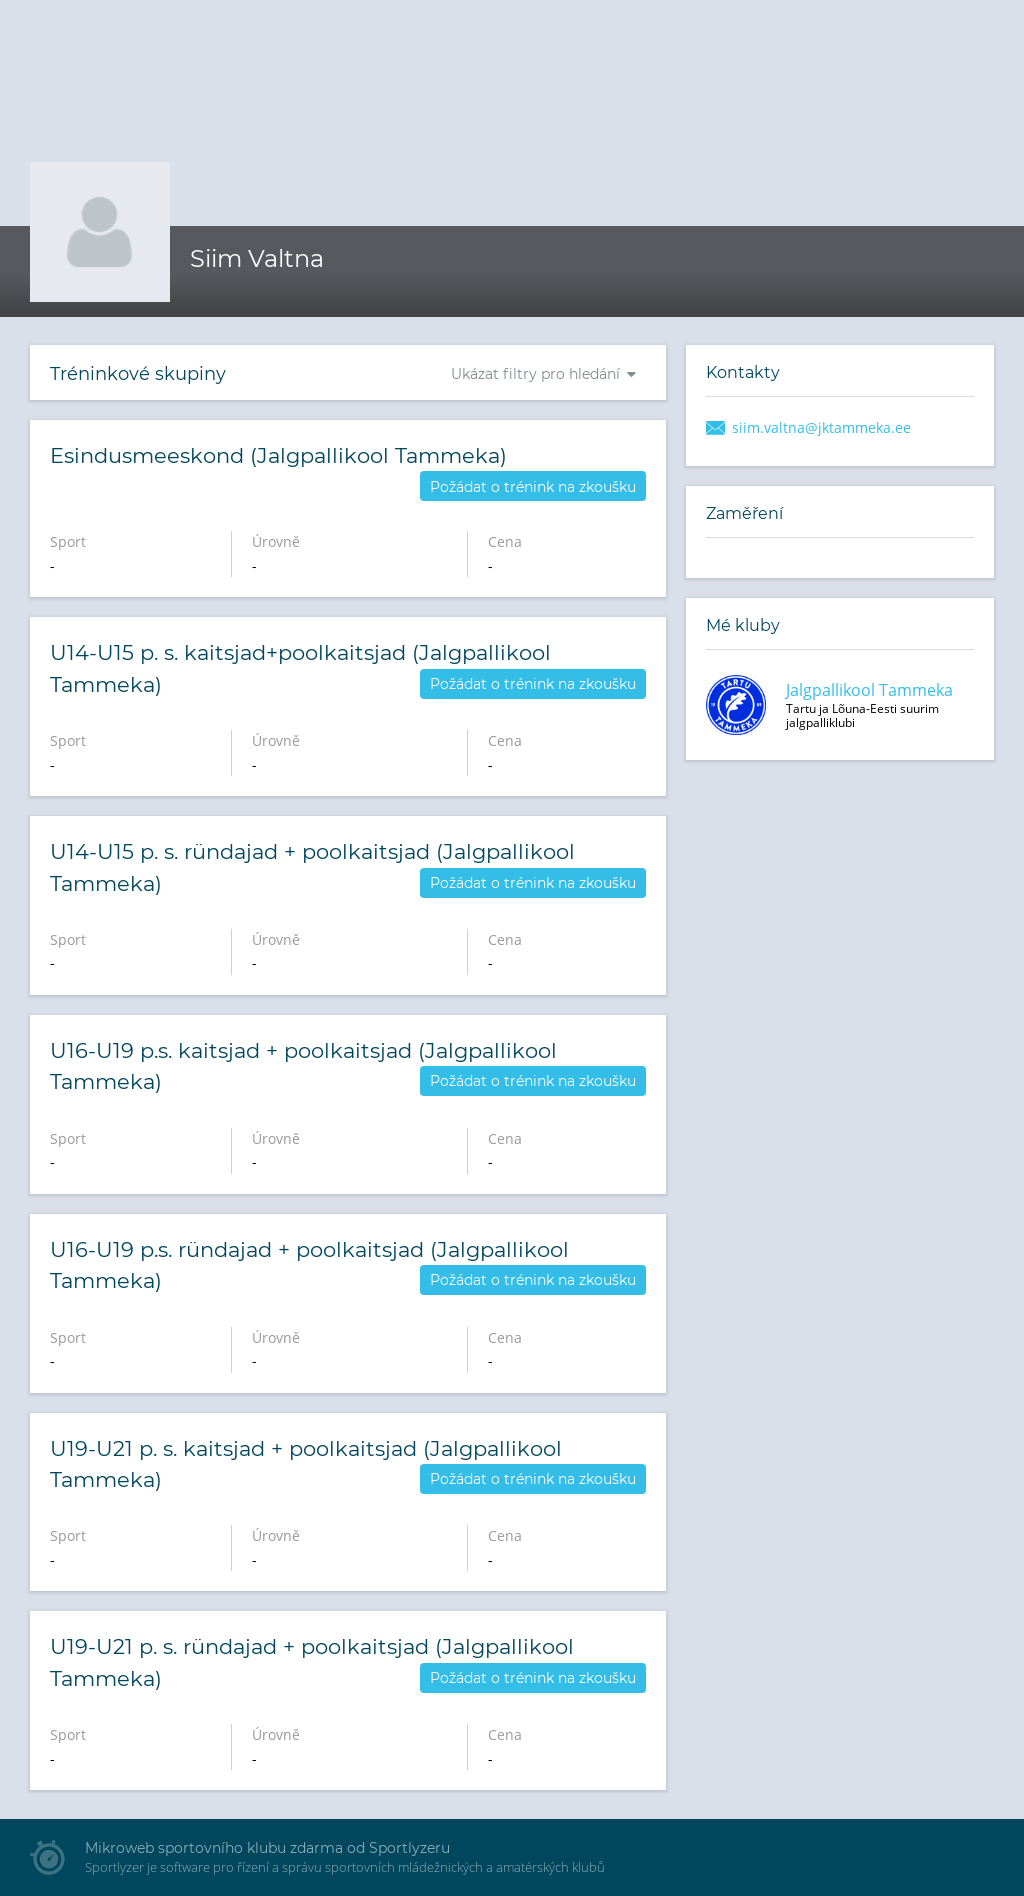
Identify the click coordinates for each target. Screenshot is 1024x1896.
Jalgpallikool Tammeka (869, 690)
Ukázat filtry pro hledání (535, 374)
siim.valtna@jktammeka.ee (821, 427)
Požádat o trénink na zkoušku (533, 487)
